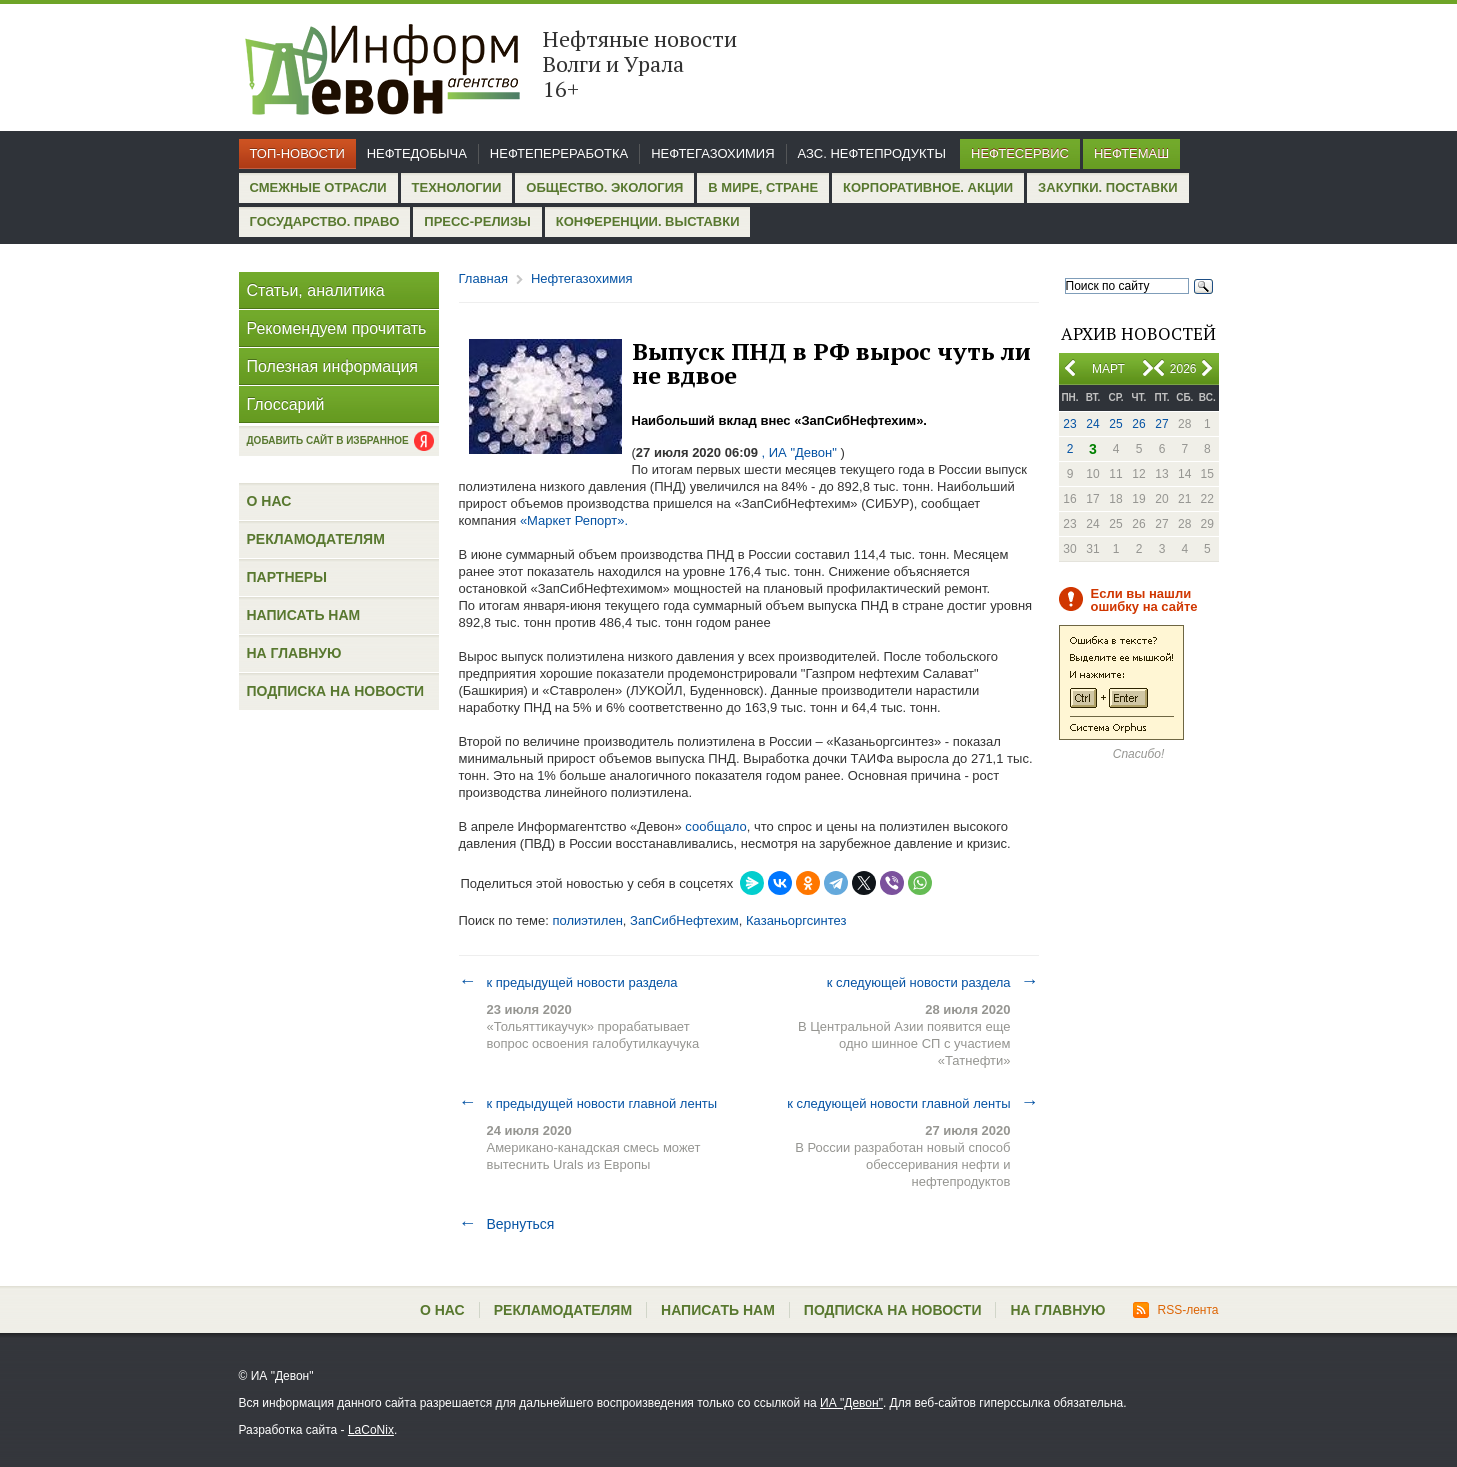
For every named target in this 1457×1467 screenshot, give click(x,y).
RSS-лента (1175, 1310)
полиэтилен (587, 920)
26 (1138, 424)
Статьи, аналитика (316, 290)
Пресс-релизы (477, 221)
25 (1115, 424)
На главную (294, 653)
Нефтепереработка (559, 153)
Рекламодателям (316, 539)
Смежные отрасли (318, 187)
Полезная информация (333, 366)
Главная (483, 278)
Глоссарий (286, 404)
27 (1161, 424)
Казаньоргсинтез (796, 920)
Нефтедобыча (417, 153)
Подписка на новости (336, 691)
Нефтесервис (1020, 153)
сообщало (715, 826)
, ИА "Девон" (799, 452)
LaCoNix (371, 1430)
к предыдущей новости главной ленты (588, 1103)
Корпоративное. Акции (928, 187)
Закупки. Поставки (1107, 187)
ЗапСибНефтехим (684, 920)
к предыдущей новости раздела (568, 982)
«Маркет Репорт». (574, 520)
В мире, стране (763, 187)
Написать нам (304, 615)
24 (1092, 424)
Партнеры (287, 577)
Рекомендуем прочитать (337, 328)
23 (1069, 424)
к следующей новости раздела (933, 982)
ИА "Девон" (851, 1403)
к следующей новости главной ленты (912, 1103)
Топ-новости (297, 153)
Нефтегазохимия (712, 153)
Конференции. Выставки (648, 221)
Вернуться (507, 1224)
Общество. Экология (604, 187)
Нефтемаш (1131, 153)
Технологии (457, 187)
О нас (269, 501)
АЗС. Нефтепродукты (872, 153)
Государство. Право (325, 221)
